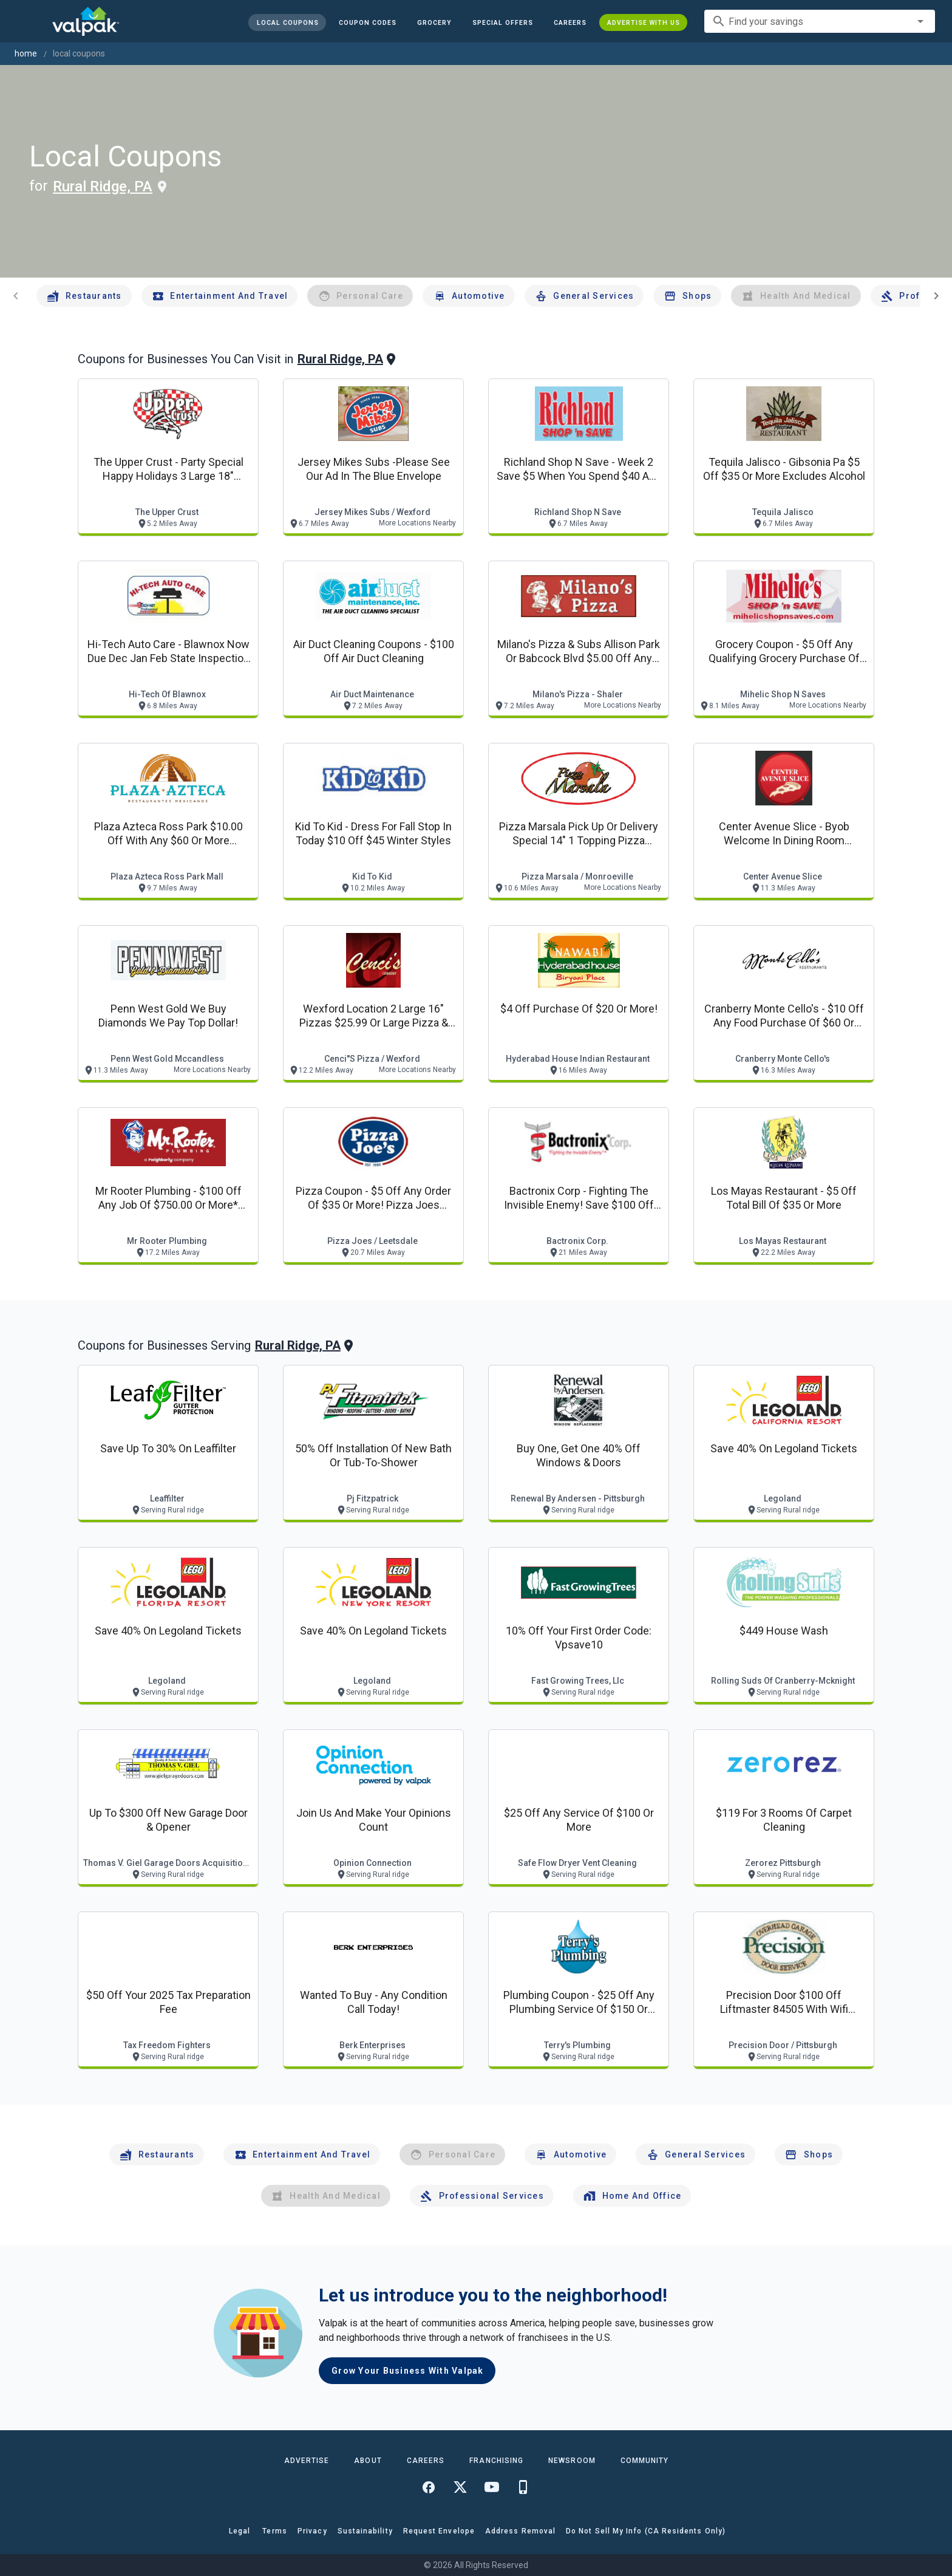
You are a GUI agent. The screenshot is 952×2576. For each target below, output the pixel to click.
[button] (502, 22)
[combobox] (819, 21)
